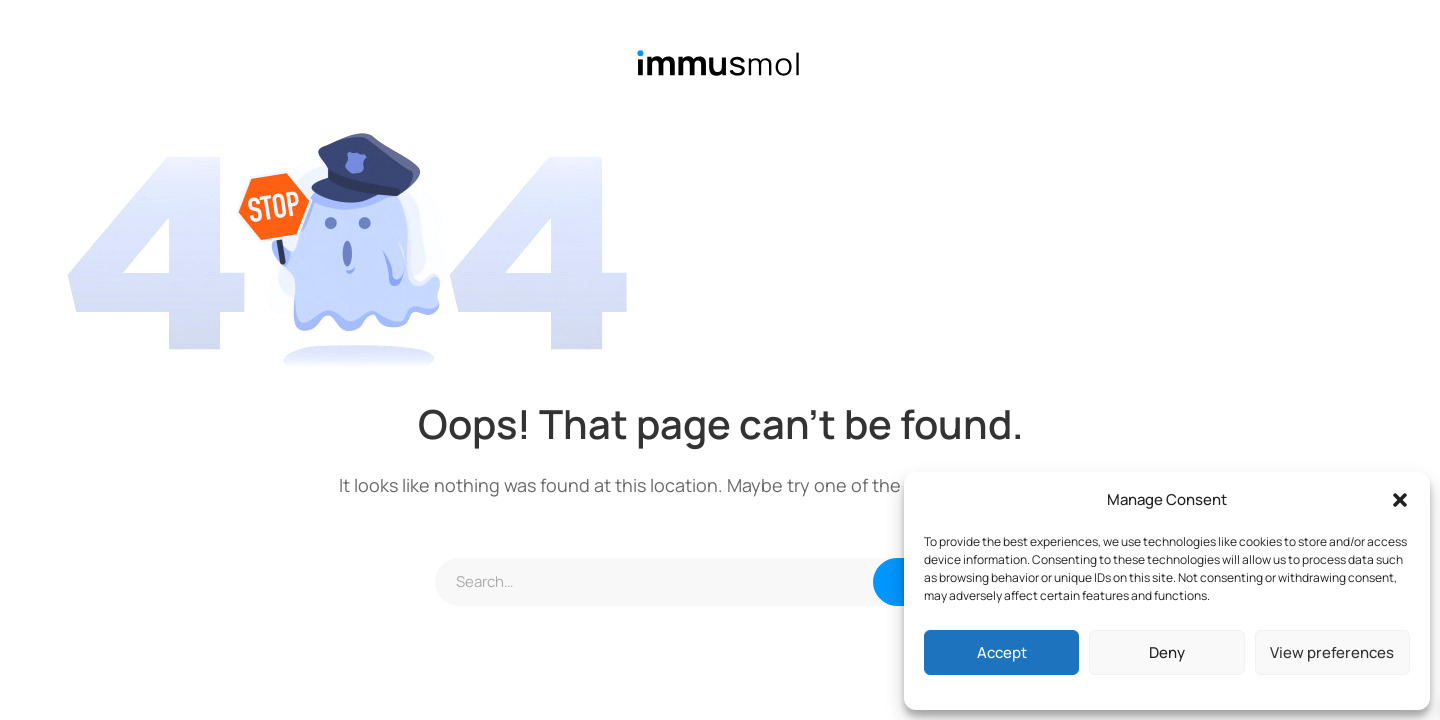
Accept (1002, 652)
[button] (1400, 500)
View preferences (1332, 652)
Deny (1167, 652)
